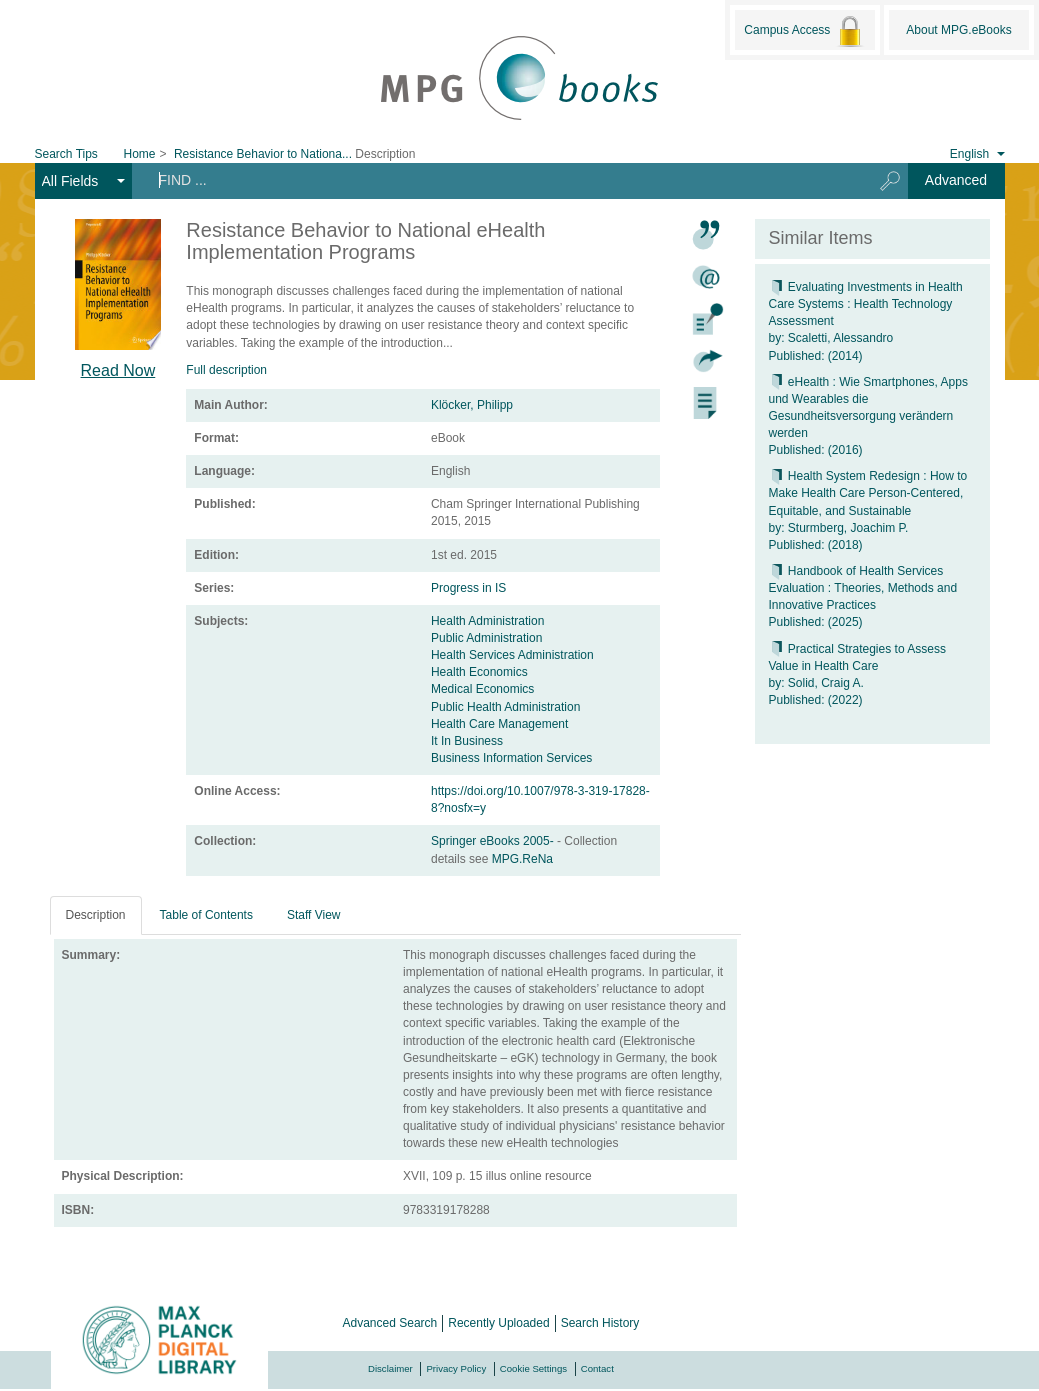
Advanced (956, 180)
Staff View (314, 915)
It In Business (467, 741)
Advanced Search (390, 1323)
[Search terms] (494, 180)
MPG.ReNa (522, 859)
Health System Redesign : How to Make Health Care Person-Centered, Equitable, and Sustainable (868, 493)
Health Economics (479, 672)
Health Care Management (499, 724)
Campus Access (804, 31)
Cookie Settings (533, 1368)
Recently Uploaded (498, 1323)
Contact (597, 1368)
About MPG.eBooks (958, 30)
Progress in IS (468, 588)
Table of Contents (206, 915)
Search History (600, 1323)
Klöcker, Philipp (472, 405)
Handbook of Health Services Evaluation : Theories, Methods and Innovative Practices (863, 588)
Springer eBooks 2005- (494, 841)
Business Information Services (511, 758)
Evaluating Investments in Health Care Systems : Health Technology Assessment (866, 304)
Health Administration (487, 621)
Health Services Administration (512, 655)
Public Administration (486, 638)
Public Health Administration (505, 707)
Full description (226, 370)
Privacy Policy (456, 1368)
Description (96, 915)
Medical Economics (482, 689)
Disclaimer (390, 1368)
